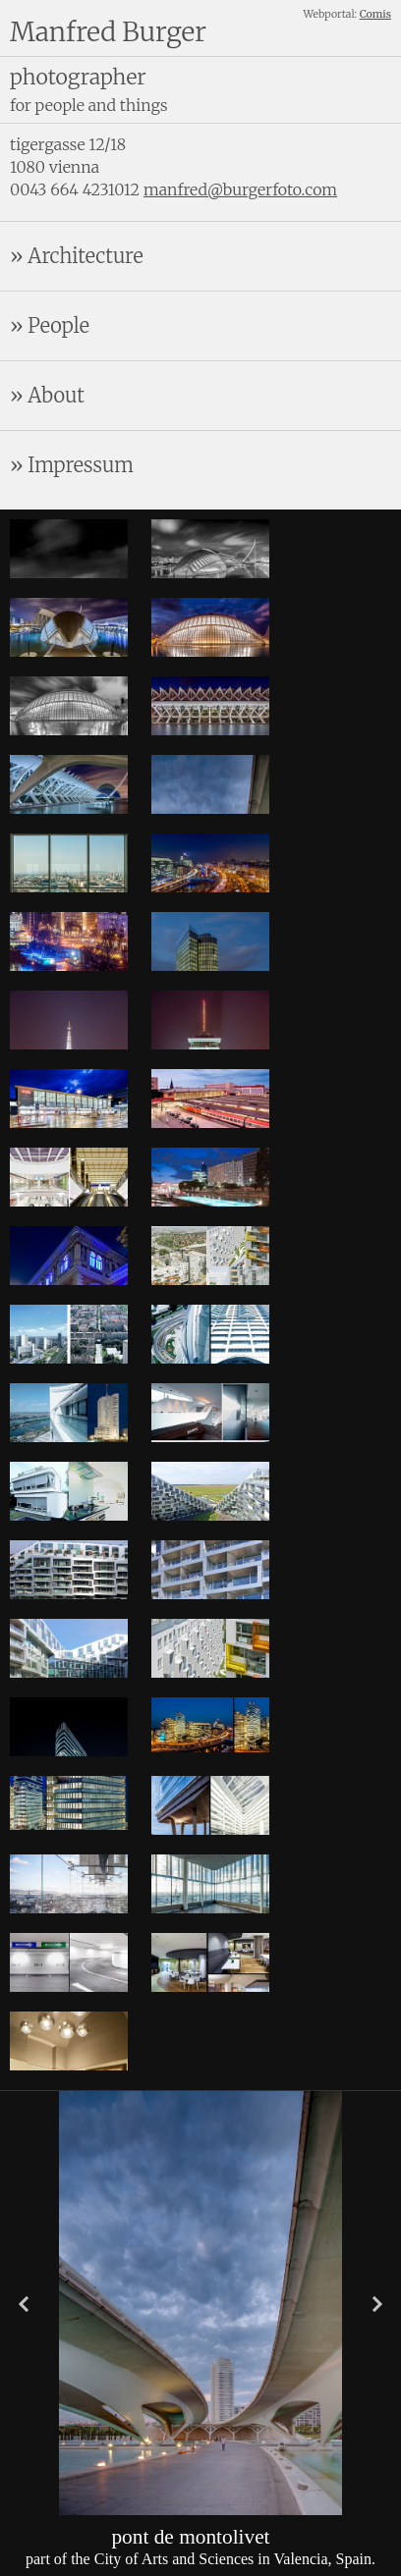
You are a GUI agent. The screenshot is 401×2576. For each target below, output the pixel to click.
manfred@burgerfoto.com (240, 189)
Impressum (81, 465)
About (56, 395)
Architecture (85, 255)
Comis (375, 14)
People (58, 325)
